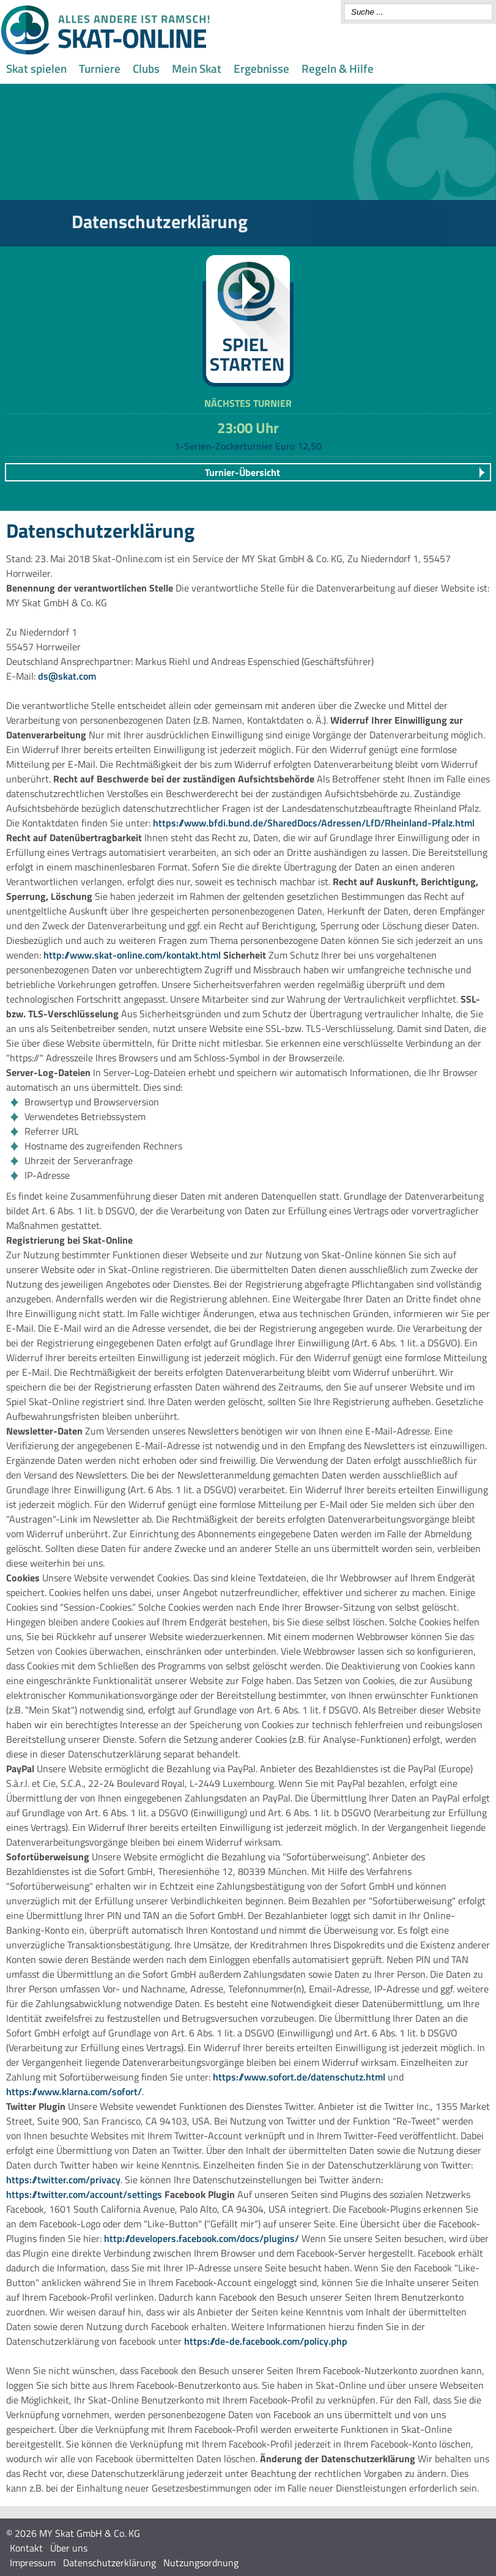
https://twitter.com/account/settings (84, 2194)
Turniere (99, 68)
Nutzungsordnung (201, 2562)
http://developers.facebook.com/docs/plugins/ (201, 2238)
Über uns (68, 2548)
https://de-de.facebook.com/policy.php (265, 2341)
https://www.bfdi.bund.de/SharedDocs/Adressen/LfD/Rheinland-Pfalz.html (314, 822)
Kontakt (26, 2548)
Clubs (146, 68)
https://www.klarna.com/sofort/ (74, 2091)
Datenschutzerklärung (109, 2562)
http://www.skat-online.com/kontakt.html (132, 955)
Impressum (33, 2562)
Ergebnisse (261, 68)
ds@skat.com (67, 676)
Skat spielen (36, 68)
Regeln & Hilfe (338, 68)
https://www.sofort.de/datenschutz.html (299, 2076)
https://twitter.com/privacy (63, 2179)
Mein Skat (196, 68)
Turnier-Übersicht (242, 472)
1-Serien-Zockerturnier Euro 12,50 (248, 446)
